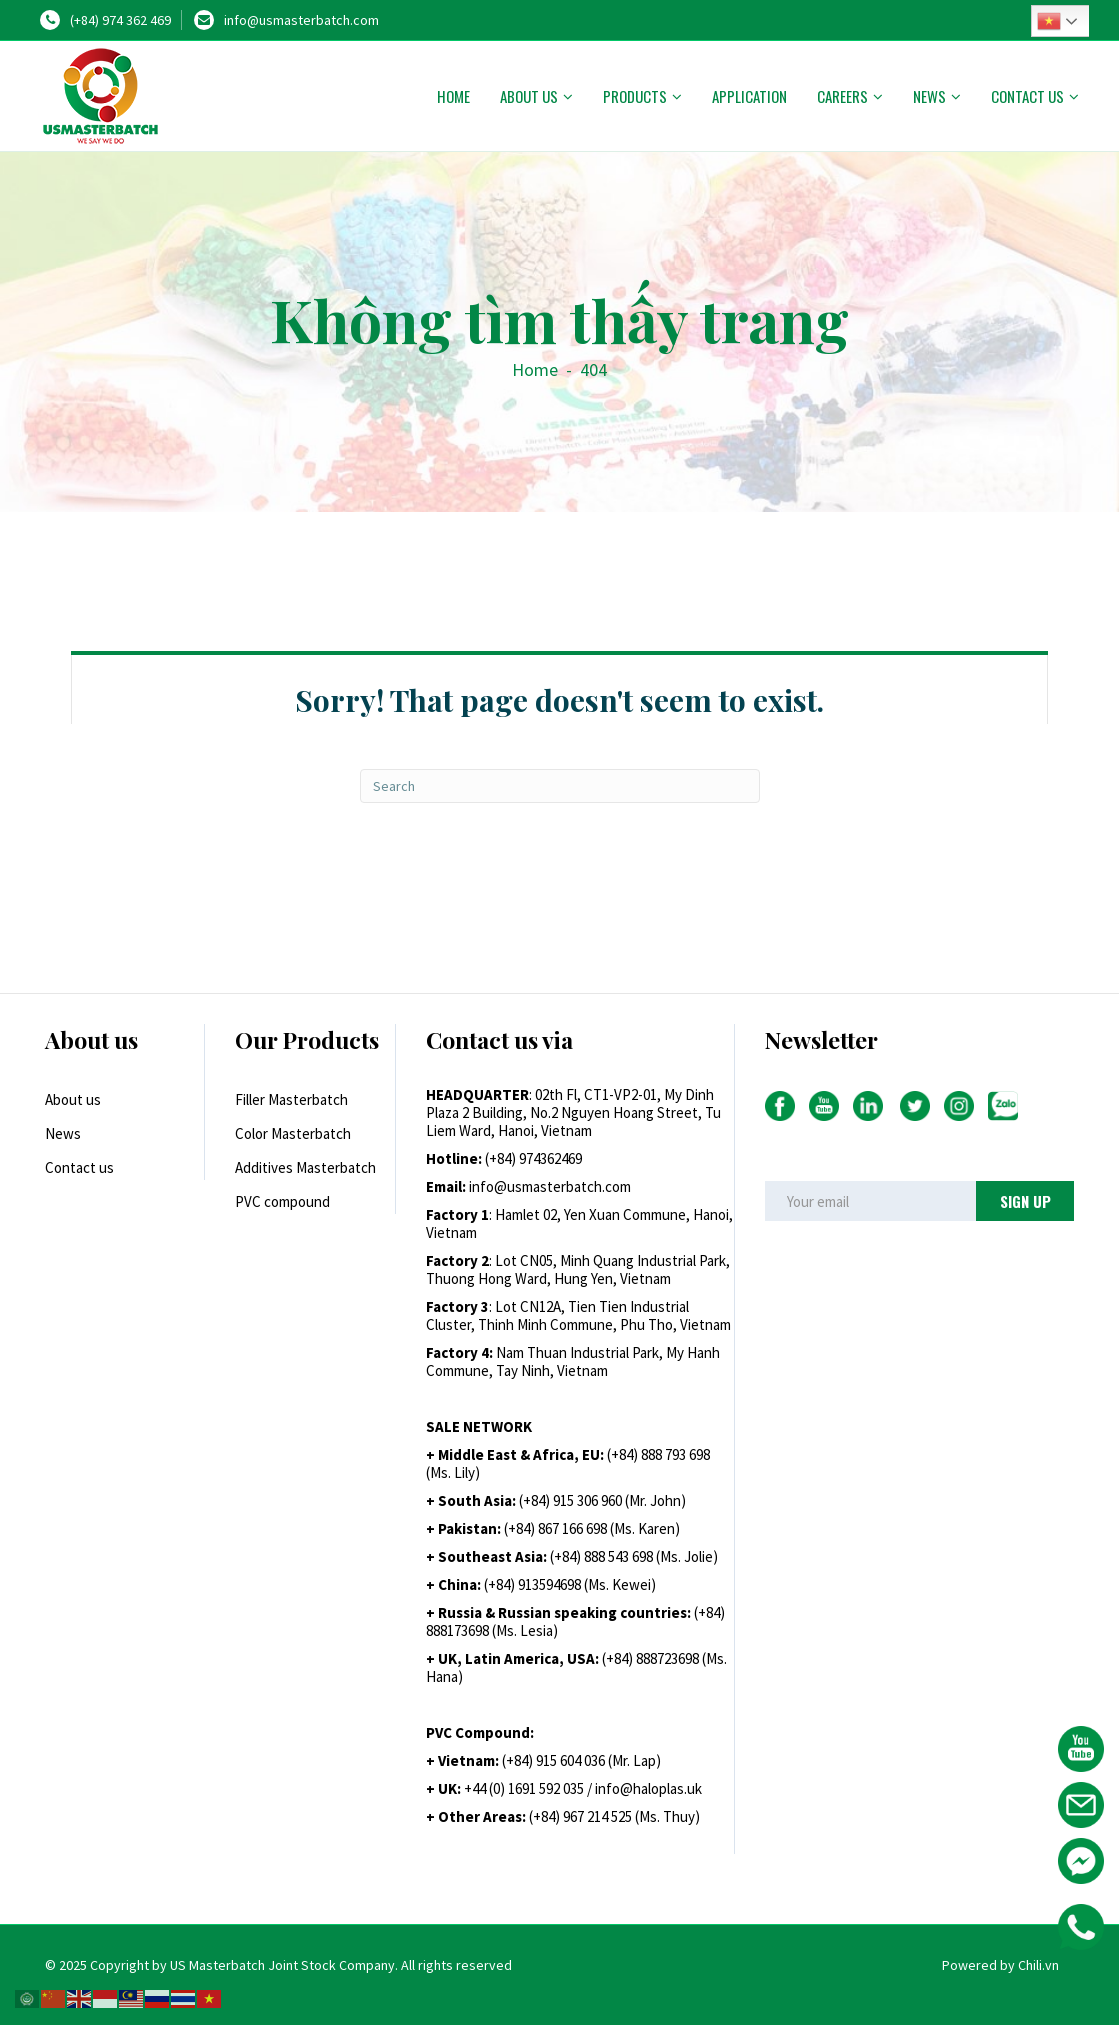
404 (593, 369)
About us (529, 96)
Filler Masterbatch (291, 1099)
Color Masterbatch (293, 1133)
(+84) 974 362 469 (120, 20)
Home (453, 96)
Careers (842, 96)
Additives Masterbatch (305, 1167)
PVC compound (282, 1201)
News (929, 96)
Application (749, 96)
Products (635, 96)
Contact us (1027, 96)
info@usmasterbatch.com (301, 20)
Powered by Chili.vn (1000, 1965)
